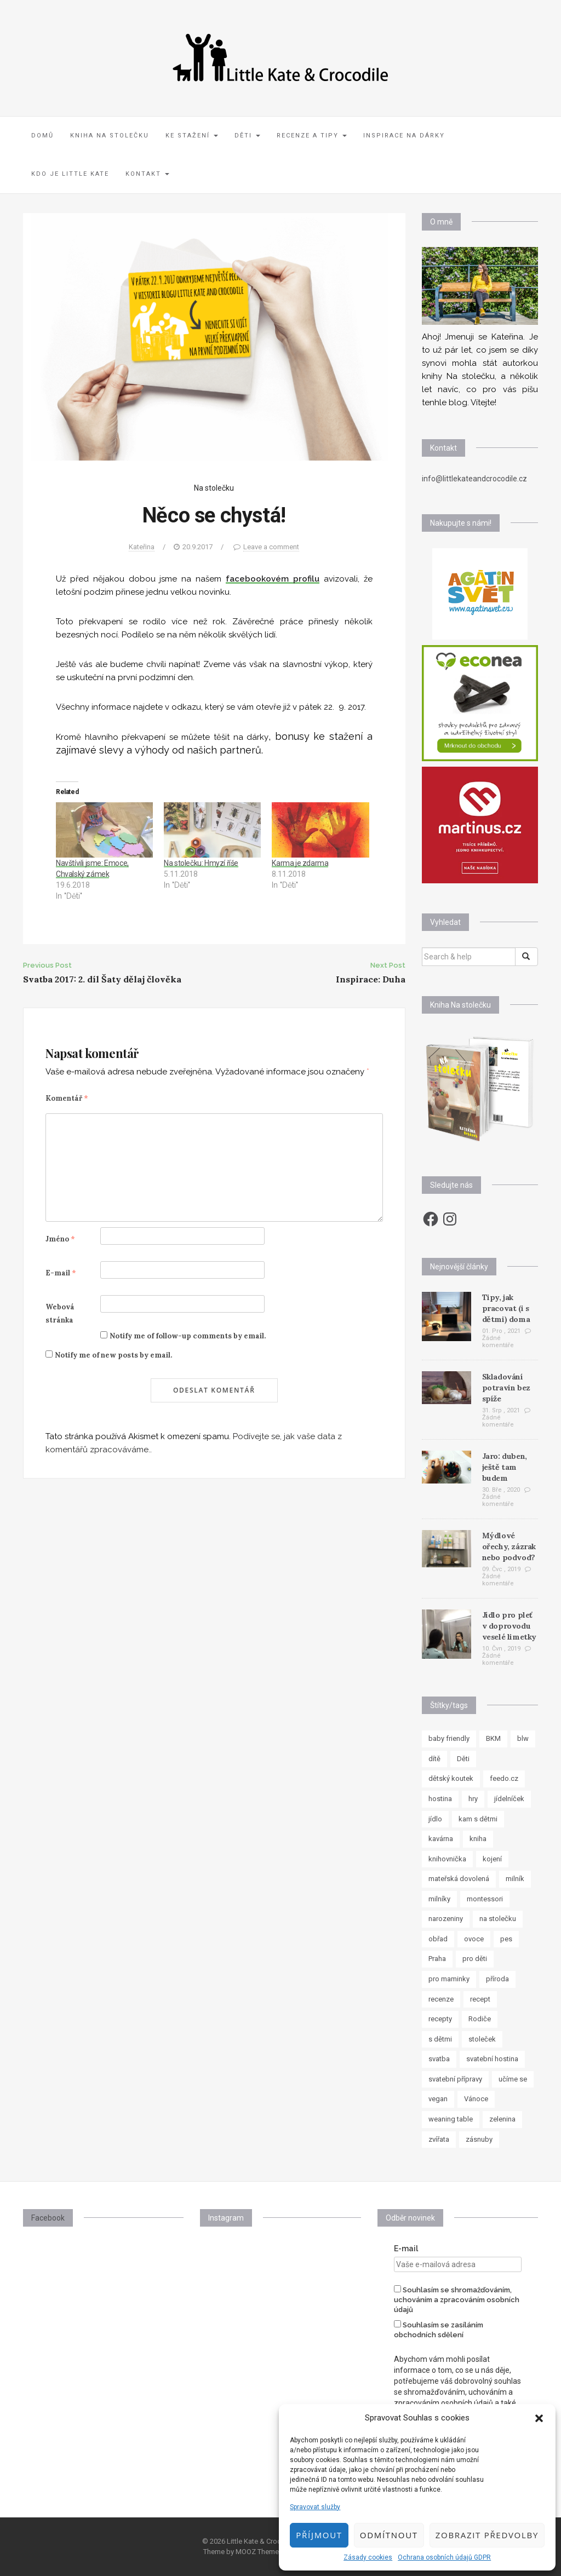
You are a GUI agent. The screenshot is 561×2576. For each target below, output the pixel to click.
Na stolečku (214, 488)
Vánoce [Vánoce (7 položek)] (476, 2099)
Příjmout (319, 2534)
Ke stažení (191, 135)
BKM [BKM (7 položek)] (493, 1738)
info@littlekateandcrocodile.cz (474, 478)
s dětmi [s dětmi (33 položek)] (440, 2039)
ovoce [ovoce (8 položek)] (474, 1939)
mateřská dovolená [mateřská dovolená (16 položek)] (458, 1879)
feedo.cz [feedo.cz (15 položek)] (504, 1778)
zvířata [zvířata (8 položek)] (438, 2139)
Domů (42, 135)
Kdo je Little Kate (70, 173)
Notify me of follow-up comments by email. (188, 1336)
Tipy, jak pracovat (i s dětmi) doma (506, 1308)
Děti (247, 135)
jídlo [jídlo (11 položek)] (435, 1819)
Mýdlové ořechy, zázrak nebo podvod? (509, 1546)
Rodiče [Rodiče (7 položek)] (479, 2019)
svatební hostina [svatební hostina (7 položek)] (492, 2059)
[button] (539, 2418)
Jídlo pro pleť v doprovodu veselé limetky (509, 1626)
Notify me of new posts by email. (113, 1355)
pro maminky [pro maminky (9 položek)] (449, 1979)
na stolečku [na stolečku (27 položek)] (497, 1918)
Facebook (48, 2217)
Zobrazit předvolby (487, 2534)
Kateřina (141, 547)
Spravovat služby (315, 2507)
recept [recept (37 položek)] (480, 1999)
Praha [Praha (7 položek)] (437, 1958)
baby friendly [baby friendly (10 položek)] (449, 1738)
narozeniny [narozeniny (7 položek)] (445, 1918)
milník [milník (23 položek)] (515, 1879)
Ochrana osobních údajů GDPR (444, 2557)
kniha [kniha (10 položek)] (478, 1839)
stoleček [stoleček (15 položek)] (482, 2039)
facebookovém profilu (272, 579)
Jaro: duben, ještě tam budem (504, 1467)
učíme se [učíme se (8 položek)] (513, 2079)
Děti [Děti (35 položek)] (463, 1759)
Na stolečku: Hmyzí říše (201, 863)
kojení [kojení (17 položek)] (492, 1859)
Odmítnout (389, 2534)
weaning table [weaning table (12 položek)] (450, 2119)
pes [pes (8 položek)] (506, 1939)
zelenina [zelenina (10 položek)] (502, 2119)
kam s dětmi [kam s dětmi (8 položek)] (478, 1819)
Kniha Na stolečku (109, 135)
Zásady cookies (368, 2557)
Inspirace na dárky (404, 135)
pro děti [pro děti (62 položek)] (474, 1958)
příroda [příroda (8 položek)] (497, 1979)
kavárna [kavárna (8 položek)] (440, 1839)
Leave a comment (271, 547)
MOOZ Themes (259, 2552)
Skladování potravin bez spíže (506, 1388)
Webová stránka (60, 1313)
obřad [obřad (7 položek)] (438, 1939)
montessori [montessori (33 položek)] (485, 1899)
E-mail (60, 1273)
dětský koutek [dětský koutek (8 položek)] (450, 1778)
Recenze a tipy (312, 135)
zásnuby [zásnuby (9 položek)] (479, 2139)
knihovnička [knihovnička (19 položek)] (447, 1859)
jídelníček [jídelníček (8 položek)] (509, 1799)
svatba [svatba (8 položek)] (439, 2059)
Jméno (60, 1239)
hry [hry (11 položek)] (473, 1799)
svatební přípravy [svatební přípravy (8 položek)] (455, 2079)
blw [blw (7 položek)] (523, 1738)
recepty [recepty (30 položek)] (440, 2019)
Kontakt (147, 173)
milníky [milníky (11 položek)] (439, 1899)
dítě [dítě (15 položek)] (434, 1759)
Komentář (66, 1098)
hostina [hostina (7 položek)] (440, 1799)
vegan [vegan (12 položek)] (438, 2099)
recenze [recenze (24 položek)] (441, 1999)
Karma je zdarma (300, 863)
